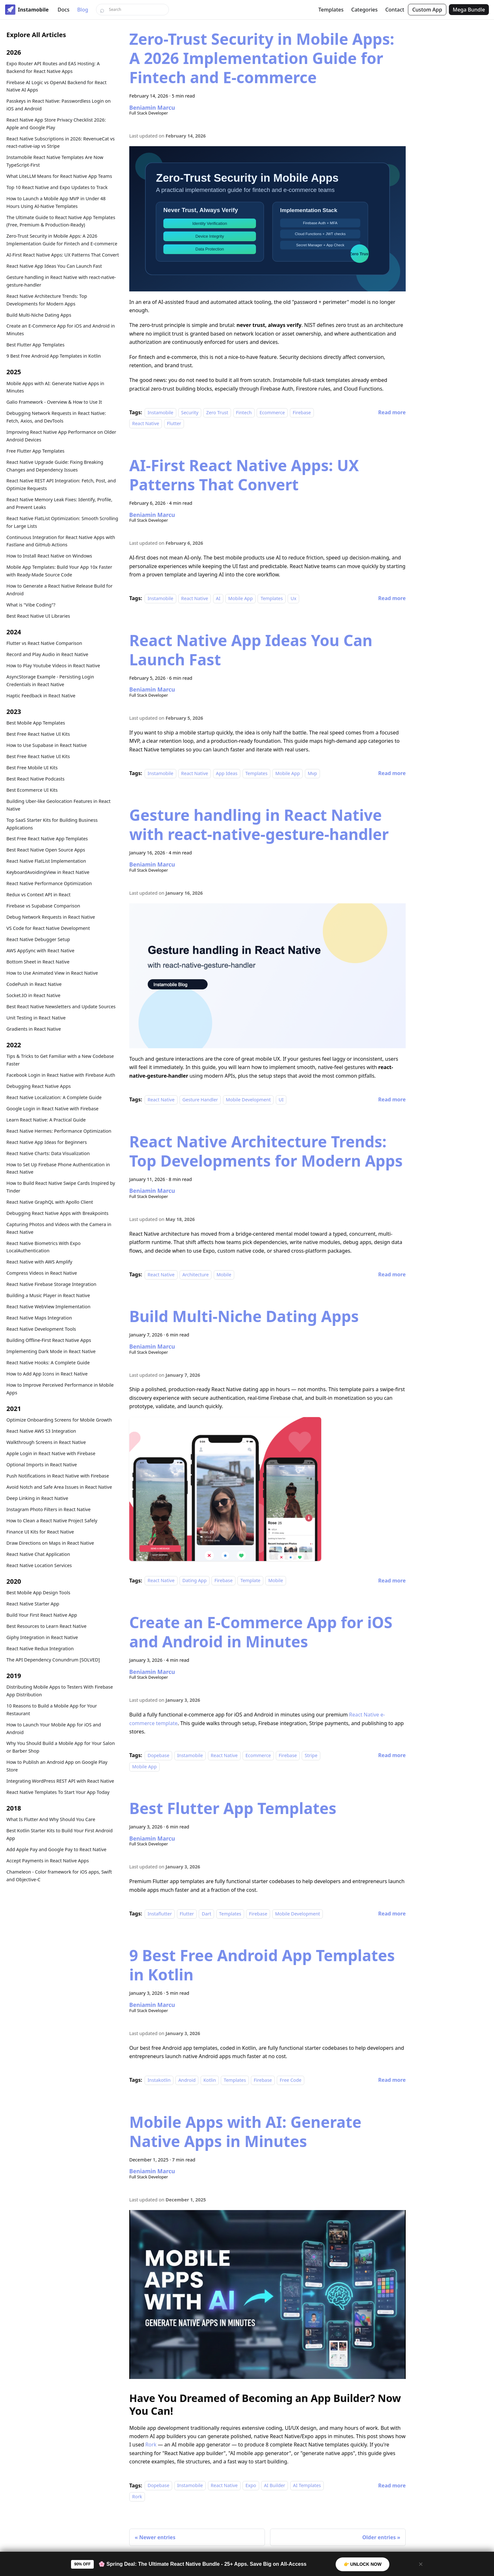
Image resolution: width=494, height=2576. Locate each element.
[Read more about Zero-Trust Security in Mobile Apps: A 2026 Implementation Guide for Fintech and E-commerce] (392, 412)
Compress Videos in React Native (41, 1273)
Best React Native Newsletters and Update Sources (61, 1006)
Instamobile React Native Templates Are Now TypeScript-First (54, 161)
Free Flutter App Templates (35, 451)
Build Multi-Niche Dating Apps (38, 315)
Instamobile (160, 412)
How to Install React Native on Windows (49, 556)
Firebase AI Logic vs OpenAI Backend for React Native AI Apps (56, 86)
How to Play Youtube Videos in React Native (53, 665)
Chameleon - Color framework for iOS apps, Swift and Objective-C (59, 1875)
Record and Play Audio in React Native (47, 654)
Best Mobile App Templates (35, 723)
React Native (145, 424)
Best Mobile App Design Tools (38, 1592)
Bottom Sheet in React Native (37, 962)
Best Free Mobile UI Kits (32, 768)
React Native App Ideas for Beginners (46, 1142)
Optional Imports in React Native (41, 1465)
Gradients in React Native (33, 1029)
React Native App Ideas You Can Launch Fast (54, 266)
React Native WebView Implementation (48, 1307)
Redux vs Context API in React (38, 895)
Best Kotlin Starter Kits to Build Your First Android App (59, 1834)
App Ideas (226, 773)
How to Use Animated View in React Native (52, 973)
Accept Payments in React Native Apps (47, 1861)
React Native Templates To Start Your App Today (57, 1792)
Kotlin (209, 2080)
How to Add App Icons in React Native (47, 1374)
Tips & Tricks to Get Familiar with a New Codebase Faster (60, 1060)
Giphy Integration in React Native (42, 1637)
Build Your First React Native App (41, 1615)
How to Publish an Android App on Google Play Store (57, 1766)
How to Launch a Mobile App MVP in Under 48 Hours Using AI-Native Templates (56, 202)
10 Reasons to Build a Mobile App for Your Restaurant (51, 1709)
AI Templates (307, 2486)
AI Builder (274, 2486)
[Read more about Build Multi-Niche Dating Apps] (392, 1580)
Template (250, 1581)
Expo (250, 2486)
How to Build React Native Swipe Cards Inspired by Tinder (60, 1187)
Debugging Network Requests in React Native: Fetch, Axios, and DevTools (56, 417)
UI (281, 1100)
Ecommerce (272, 412)
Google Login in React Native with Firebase (52, 1109)
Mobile (224, 1275)
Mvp (312, 773)
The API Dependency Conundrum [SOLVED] (53, 1660)
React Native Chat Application (38, 1554)
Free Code (290, 2080)
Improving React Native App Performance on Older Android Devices (61, 436)
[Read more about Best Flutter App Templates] (392, 1913)
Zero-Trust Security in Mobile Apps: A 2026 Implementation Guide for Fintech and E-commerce (61, 240)
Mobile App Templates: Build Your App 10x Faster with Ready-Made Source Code (59, 571)
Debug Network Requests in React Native (50, 917)
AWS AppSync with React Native (40, 950)
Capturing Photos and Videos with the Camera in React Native (58, 1228)
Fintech (244, 412)
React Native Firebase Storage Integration (51, 1284)
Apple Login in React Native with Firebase (50, 1453)
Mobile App (240, 598)
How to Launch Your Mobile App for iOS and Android (53, 1728)
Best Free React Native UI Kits (38, 734)
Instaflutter (159, 1914)
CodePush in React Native (34, 984)
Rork (150, 2444)
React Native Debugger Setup (38, 939)
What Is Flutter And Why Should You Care (50, 1819)
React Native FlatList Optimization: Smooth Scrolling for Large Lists (62, 522)
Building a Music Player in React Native (48, 1295)
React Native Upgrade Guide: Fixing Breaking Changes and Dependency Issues (54, 466)
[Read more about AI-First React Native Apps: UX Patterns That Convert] (392, 598)
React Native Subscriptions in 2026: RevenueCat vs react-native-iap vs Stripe (60, 142)
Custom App (427, 9)
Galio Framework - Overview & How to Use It (54, 402)
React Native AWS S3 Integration (41, 1431)
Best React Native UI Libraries (38, 616)
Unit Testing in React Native (36, 1018)
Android (186, 2080)
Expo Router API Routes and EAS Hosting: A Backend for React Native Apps (53, 67)
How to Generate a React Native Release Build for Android (59, 590)
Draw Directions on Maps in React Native (50, 1543)
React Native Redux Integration (40, 1648)
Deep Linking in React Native (37, 1498)
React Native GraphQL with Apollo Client (49, 1202)
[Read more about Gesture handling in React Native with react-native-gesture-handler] (392, 1099)
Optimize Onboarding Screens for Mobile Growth (59, 1420)
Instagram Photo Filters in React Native (48, 1509)
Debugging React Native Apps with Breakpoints (57, 1213)
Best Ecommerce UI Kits (32, 790)
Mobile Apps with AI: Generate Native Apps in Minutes (55, 387)
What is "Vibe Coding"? (30, 605)
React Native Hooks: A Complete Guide (48, 1362)
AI (218, 598)
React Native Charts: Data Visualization (48, 1153)
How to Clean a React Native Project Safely (51, 1521)
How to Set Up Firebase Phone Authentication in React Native (58, 1168)
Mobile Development (248, 1100)
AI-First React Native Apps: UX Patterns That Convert (62, 255)
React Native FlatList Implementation (46, 861)
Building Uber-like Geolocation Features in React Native (58, 805)
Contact (394, 9)
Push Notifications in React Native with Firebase (57, 1476)
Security (189, 412)
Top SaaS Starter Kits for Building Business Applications (52, 824)
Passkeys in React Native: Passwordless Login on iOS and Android (58, 105)
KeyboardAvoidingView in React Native (47, 872)
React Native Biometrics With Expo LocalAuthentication (43, 1247)
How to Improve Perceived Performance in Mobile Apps (60, 1389)
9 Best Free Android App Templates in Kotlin (53, 356)
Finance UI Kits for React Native (40, 1532)
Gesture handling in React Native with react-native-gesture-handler (61, 281)
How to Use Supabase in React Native (46, 745)
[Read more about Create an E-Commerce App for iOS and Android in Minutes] (392, 1755)
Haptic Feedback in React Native (41, 696)
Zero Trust (217, 412)
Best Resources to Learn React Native (46, 1626)
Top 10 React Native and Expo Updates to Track (57, 187)
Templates (331, 9)
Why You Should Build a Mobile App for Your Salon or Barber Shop (60, 1747)
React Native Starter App (32, 1604)
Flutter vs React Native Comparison (44, 643)
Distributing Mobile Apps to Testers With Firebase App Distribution (59, 1691)
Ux (293, 598)
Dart (206, 1914)
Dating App (194, 1581)
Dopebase (158, 1755)
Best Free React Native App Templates (47, 839)
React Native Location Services (39, 1565)
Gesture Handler (200, 1100)
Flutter (174, 424)
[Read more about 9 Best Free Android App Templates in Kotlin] (392, 2079)
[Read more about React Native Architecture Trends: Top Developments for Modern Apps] (392, 1274)
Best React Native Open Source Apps (45, 850)
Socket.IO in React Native (33, 995)
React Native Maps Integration (39, 1318)
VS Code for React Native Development (48, 928)
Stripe (311, 1755)
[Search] (132, 9)
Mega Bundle (469, 9)
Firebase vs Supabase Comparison (43, 906)
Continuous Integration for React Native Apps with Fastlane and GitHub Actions (60, 541)
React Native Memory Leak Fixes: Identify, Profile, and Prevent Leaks (59, 503)
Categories (364, 9)
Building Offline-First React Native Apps (48, 1340)
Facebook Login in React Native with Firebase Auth (60, 1075)
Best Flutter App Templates (35, 345)
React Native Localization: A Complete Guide (54, 1097)
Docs (63, 9)
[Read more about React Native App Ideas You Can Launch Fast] (392, 773)
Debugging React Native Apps (38, 1086)
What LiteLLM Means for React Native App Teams (59, 176)
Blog (82, 9)
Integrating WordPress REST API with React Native (60, 1781)
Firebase (302, 412)
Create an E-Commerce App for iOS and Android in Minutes (60, 330)
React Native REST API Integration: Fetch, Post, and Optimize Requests (61, 484)
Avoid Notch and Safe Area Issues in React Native (59, 1487)
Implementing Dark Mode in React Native (51, 1351)
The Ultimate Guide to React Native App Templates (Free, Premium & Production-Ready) (60, 221)
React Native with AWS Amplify (39, 1262)
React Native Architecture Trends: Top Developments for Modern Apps (46, 300)
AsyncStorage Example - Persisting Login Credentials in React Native (50, 680)
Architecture (195, 1275)
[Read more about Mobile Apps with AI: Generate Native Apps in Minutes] (392, 2485)
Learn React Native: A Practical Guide (46, 1120)
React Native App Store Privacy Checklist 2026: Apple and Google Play (56, 124)
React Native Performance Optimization (49, 883)
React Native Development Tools (41, 1329)
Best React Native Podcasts (35, 779)
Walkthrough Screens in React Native (46, 1442)
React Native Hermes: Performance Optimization (58, 1131)
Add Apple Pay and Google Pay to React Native (56, 1849)
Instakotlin (159, 2080)
